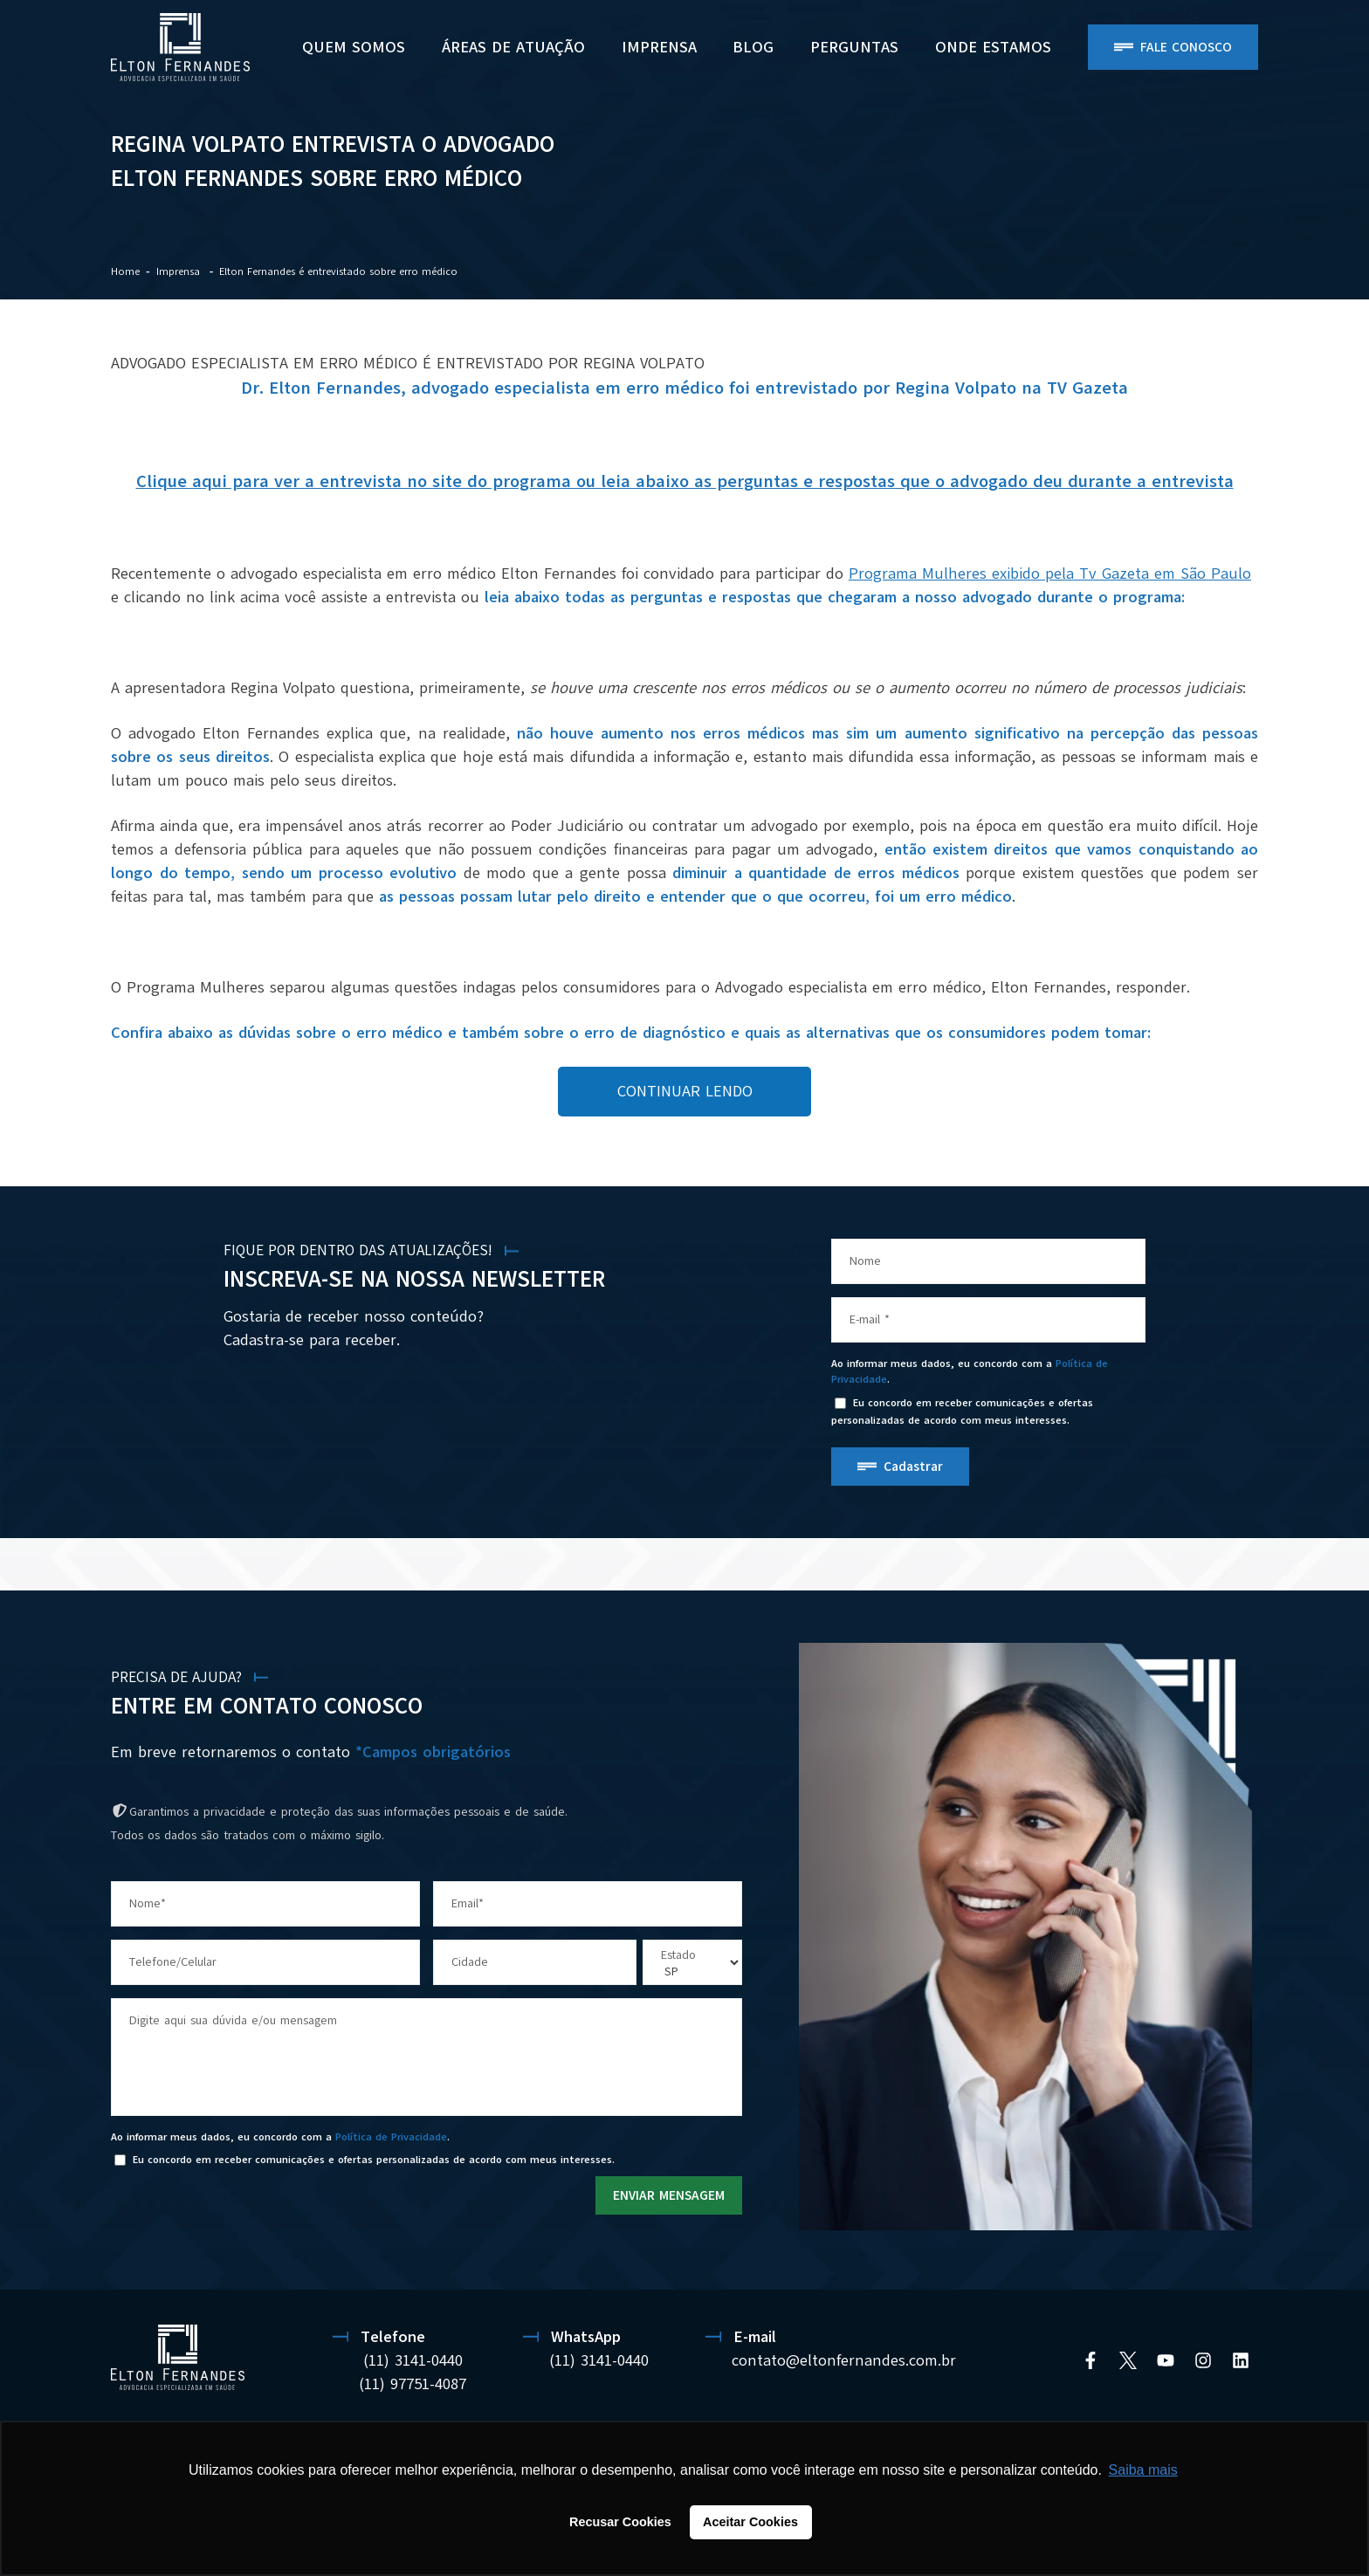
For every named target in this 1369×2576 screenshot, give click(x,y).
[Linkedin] (1240, 2360)
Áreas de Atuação (513, 47)
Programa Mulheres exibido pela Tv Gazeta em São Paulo (1050, 573)
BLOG (753, 47)
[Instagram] (1203, 2360)
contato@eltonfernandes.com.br (844, 2360)
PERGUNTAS (854, 47)
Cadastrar (913, 1466)
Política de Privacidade (391, 2137)
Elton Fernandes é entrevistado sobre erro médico (338, 271)
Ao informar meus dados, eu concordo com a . (969, 1371)
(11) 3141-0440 (413, 2360)
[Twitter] (1128, 2360)
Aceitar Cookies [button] (750, 2522)
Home (125, 271)
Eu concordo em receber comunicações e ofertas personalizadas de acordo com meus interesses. (962, 1411)
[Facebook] (1090, 2360)
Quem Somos (353, 47)
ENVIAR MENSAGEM (669, 2195)
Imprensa (659, 47)
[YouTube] (1165, 2360)
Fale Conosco (1186, 47)
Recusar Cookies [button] (620, 2522)
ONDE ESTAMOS (993, 47)
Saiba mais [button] (1143, 2470)
